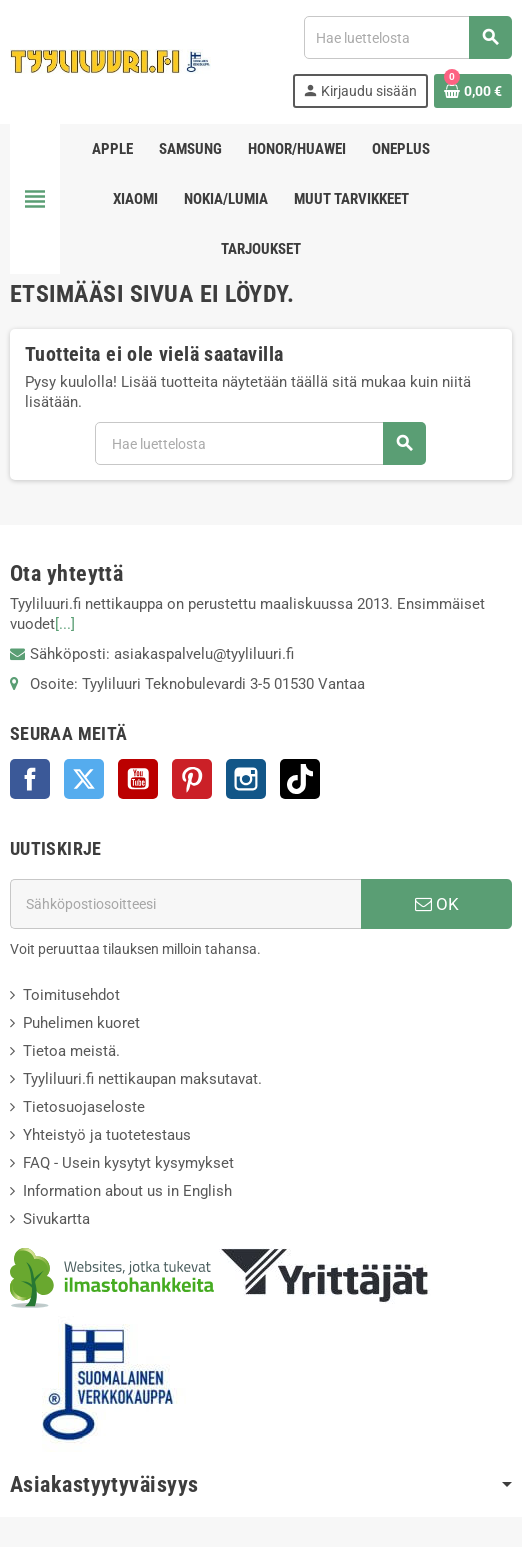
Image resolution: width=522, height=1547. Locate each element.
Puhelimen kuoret (81, 1023)
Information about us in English (127, 1191)
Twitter (84, 779)
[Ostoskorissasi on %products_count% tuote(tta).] (473, 91)
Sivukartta (56, 1219)
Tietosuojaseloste (84, 1107)
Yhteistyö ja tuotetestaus (107, 1135)
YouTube (138, 779)
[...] (65, 624)
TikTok (300, 779)
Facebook (30, 779)
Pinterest (192, 779)
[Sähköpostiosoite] (185, 904)
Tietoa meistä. (71, 1051)
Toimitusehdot (71, 995)
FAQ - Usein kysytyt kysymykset (128, 1163)
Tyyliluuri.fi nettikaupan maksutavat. (142, 1079)
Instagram (246, 779)
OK (437, 904)
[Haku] (407, 37)
